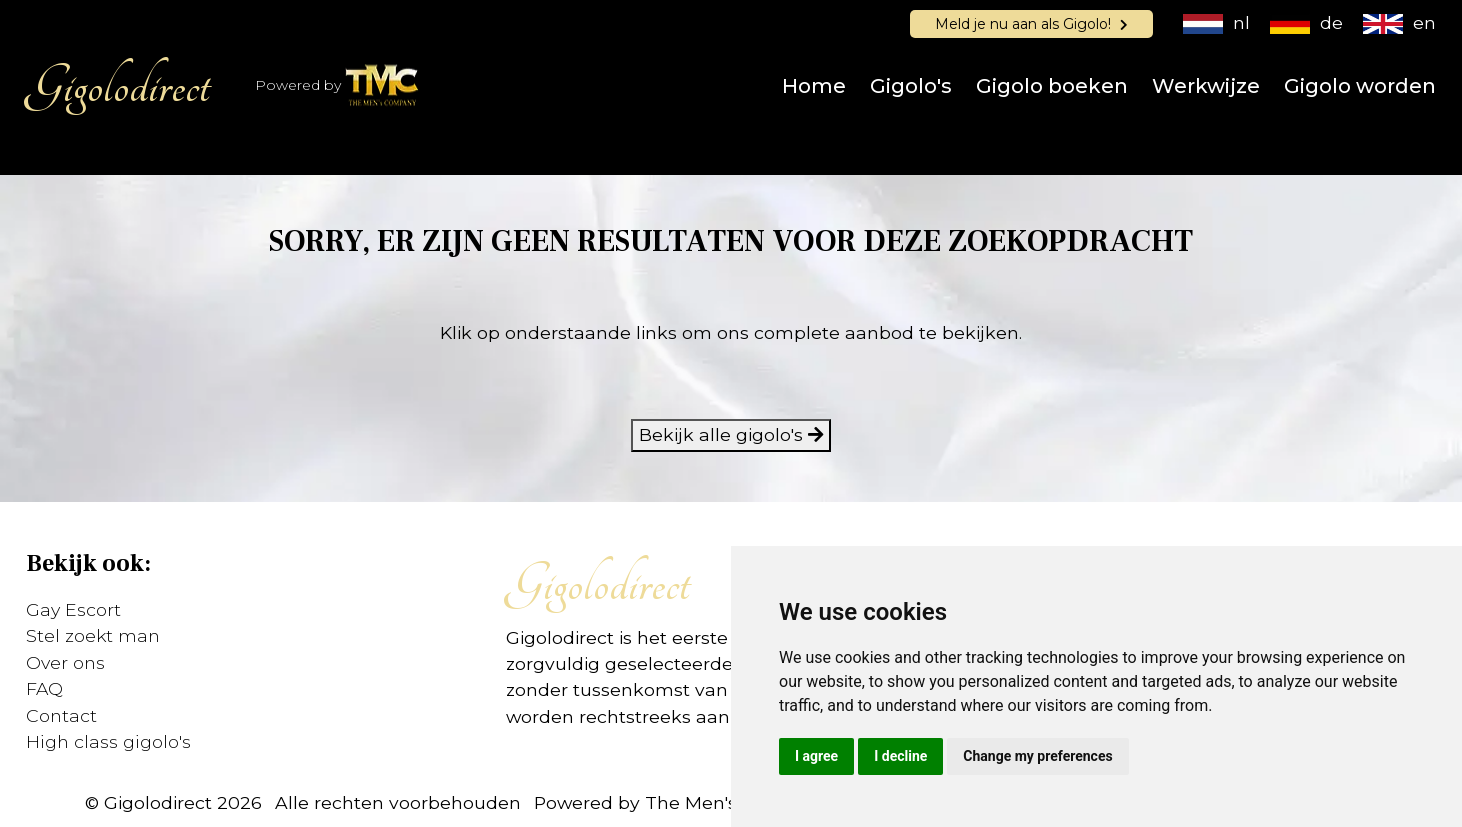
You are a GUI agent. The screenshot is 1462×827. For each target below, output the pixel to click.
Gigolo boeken (1052, 86)
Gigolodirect (117, 86)
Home (814, 86)
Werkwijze (1206, 86)
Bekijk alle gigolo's (731, 434)
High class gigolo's (108, 741)
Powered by (337, 86)
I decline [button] (900, 756)
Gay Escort (73, 609)
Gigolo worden (1360, 86)
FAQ (44, 688)
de (1306, 22)
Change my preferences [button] (1037, 756)
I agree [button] (816, 756)
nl (1216, 22)
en (1399, 22)
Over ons (65, 662)
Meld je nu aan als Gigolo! (1031, 24)
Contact (61, 715)
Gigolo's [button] (911, 86)
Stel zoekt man (93, 635)
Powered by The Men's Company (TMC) (710, 802)
